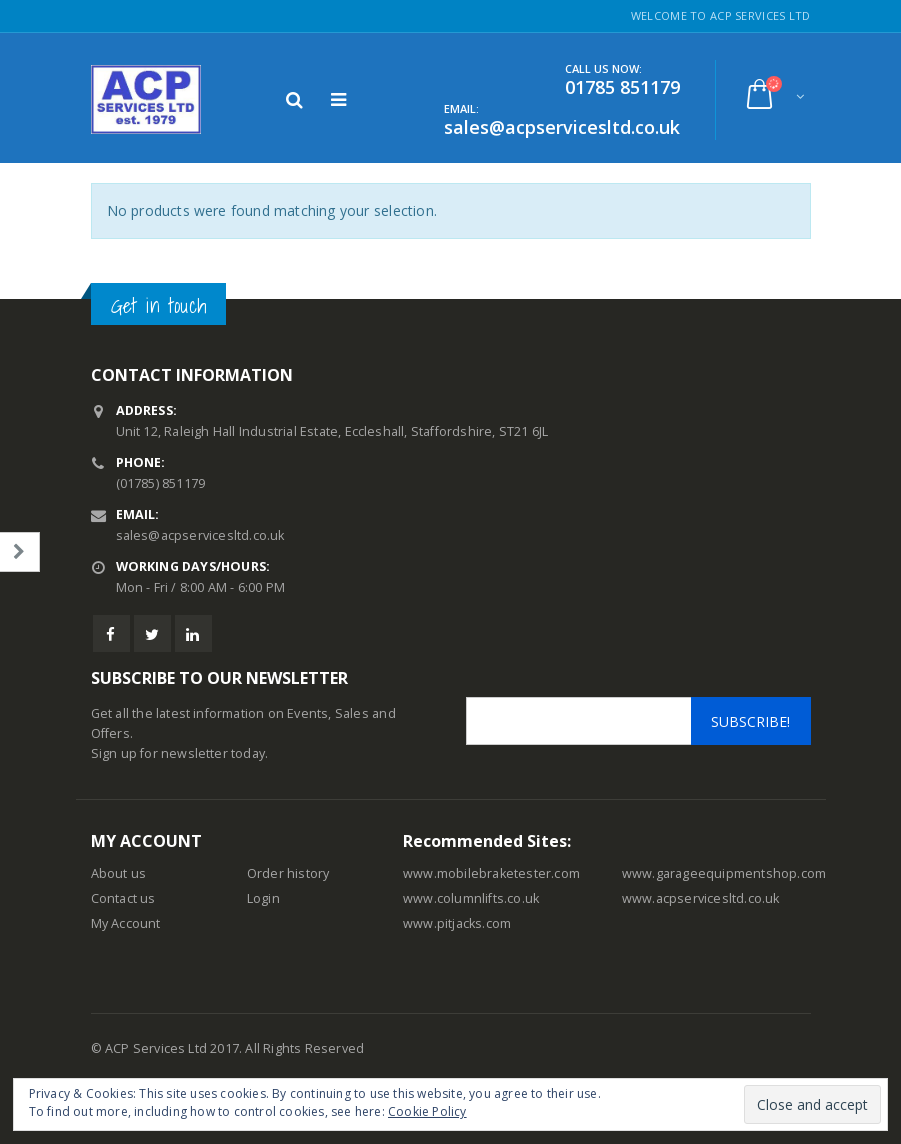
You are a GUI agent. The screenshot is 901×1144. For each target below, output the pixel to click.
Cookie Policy (427, 1111)
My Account (126, 923)
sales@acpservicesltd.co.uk (200, 535)
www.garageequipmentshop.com (724, 873)
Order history (288, 873)
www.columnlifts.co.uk (471, 898)
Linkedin (193, 633)
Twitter (152, 633)
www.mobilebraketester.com (491, 873)
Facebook (111, 633)
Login (263, 898)
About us (119, 873)
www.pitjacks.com (457, 923)
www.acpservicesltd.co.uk (701, 898)
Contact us (123, 898)
